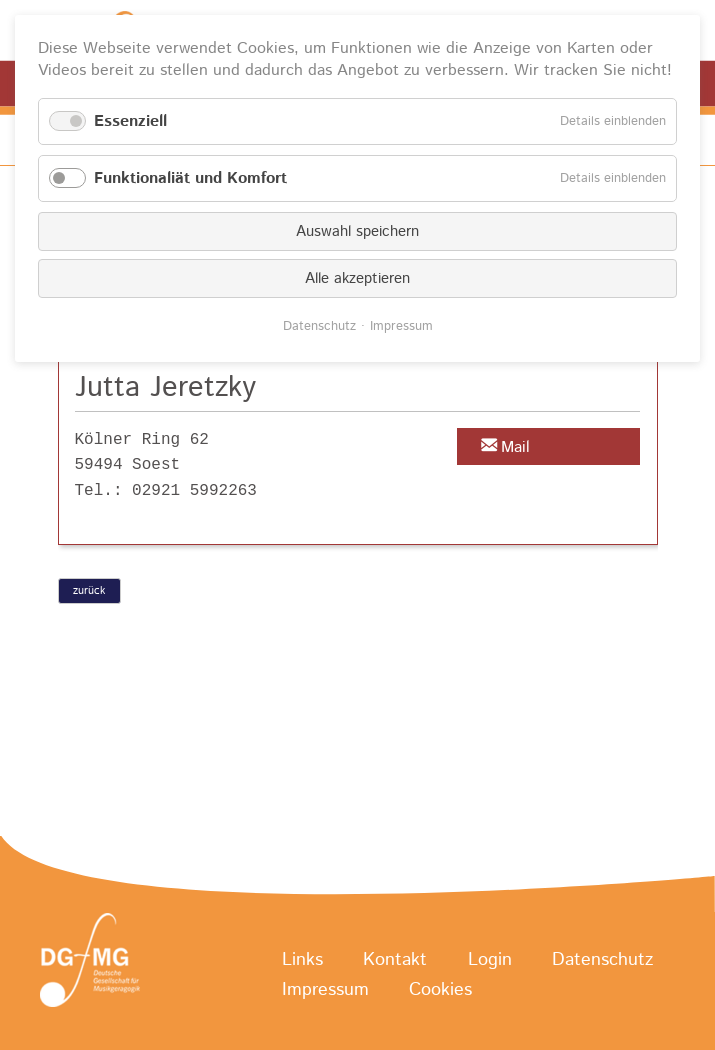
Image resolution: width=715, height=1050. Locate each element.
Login (490, 961)
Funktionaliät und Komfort (190, 178)
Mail (515, 447)
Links (302, 961)
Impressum (325, 991)
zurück (89, 591)
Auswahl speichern (357, 231)
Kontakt (395, 961)
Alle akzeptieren (357, 278)
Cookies (440, 991)
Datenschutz (602, 961)
